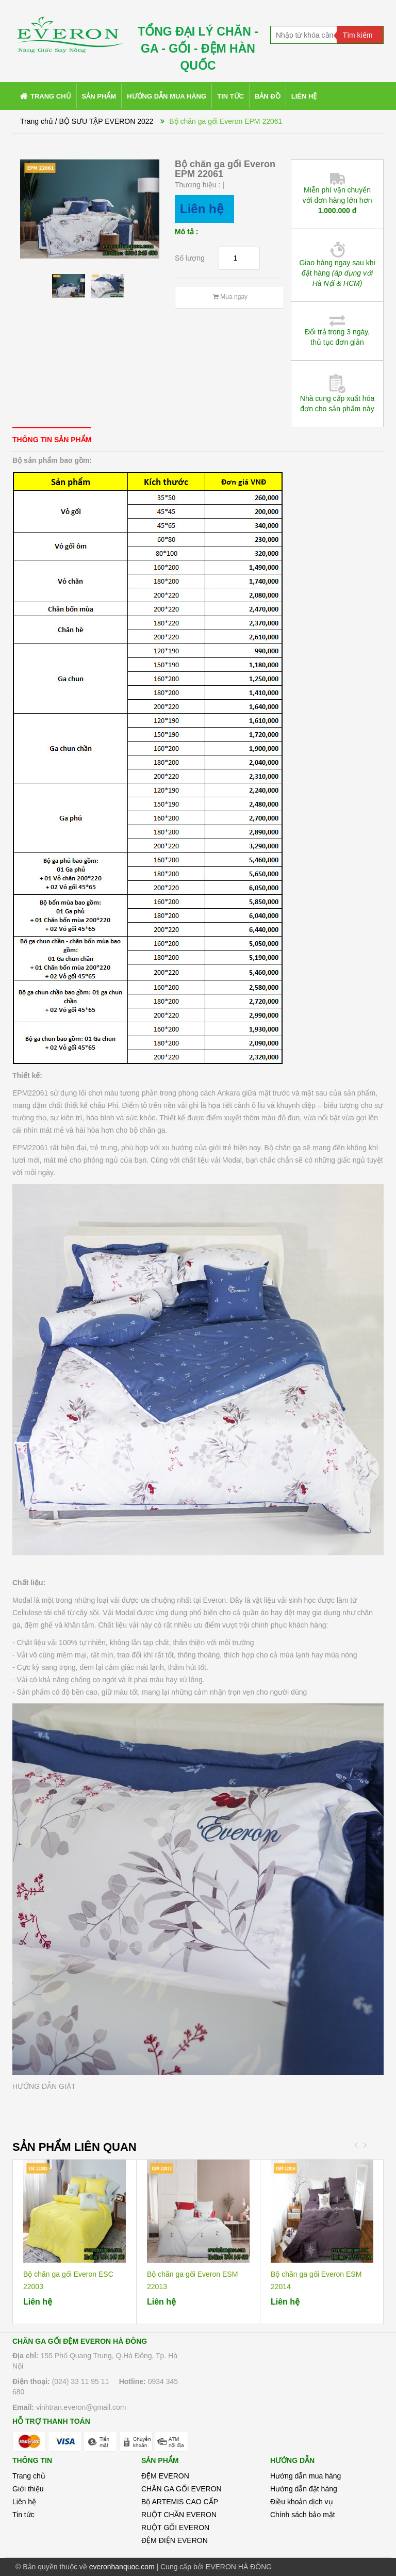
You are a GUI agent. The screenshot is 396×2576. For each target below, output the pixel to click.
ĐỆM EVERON (165, 2476)
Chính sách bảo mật (302, 2514)
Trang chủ (36, 121)
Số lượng (190, 258)
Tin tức (23, 2514)
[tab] (51, 439)
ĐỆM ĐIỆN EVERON (174, 2540)
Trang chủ (28, 2476)
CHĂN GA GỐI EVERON (181, 2489)
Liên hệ (24, 2502)
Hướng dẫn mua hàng (305, 2476)
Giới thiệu (28, 2489)
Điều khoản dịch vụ (301, 2502)
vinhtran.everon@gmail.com (81, 2407)
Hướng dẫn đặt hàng (303, 2489)
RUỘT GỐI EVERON (175, 2527)
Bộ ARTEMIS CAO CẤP (179, 2502)
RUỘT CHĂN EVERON (179, 2514)
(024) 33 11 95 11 (80, 2381)
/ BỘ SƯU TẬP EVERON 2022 (104, 121)
